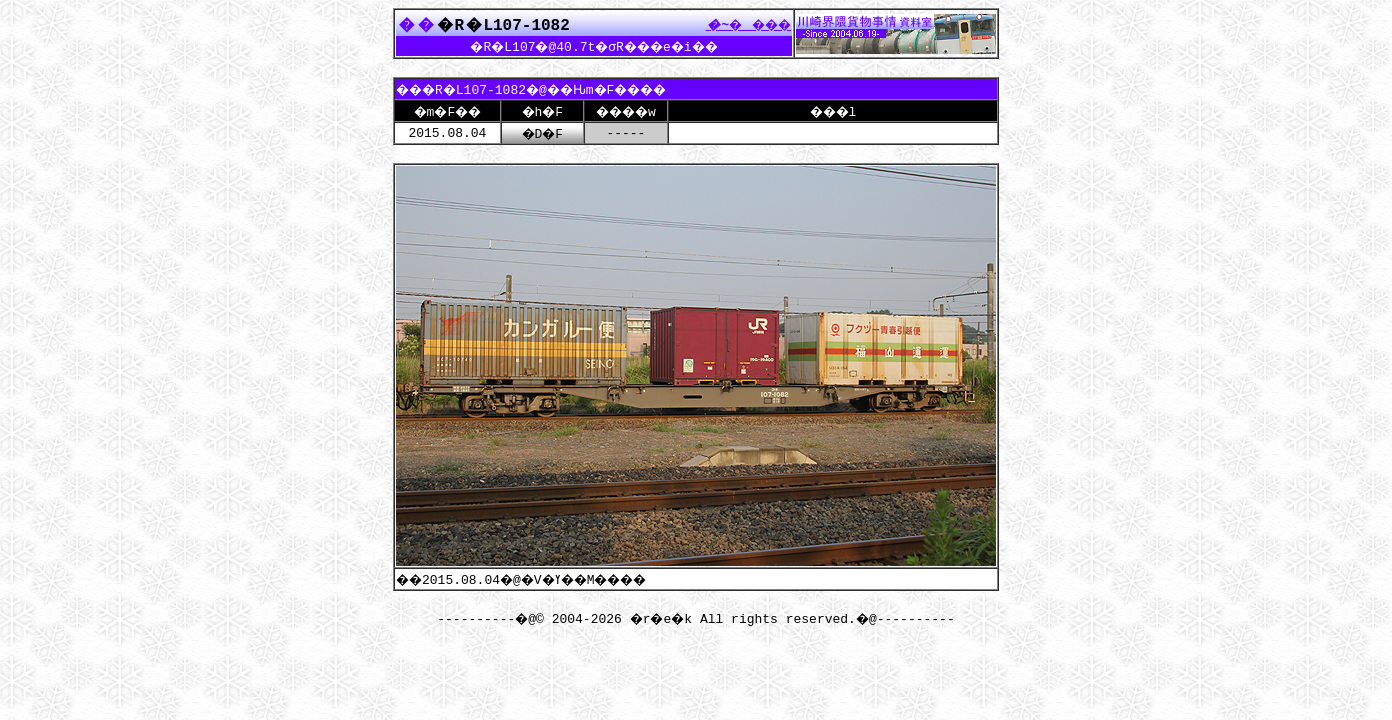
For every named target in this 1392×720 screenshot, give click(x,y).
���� (743, 24)
